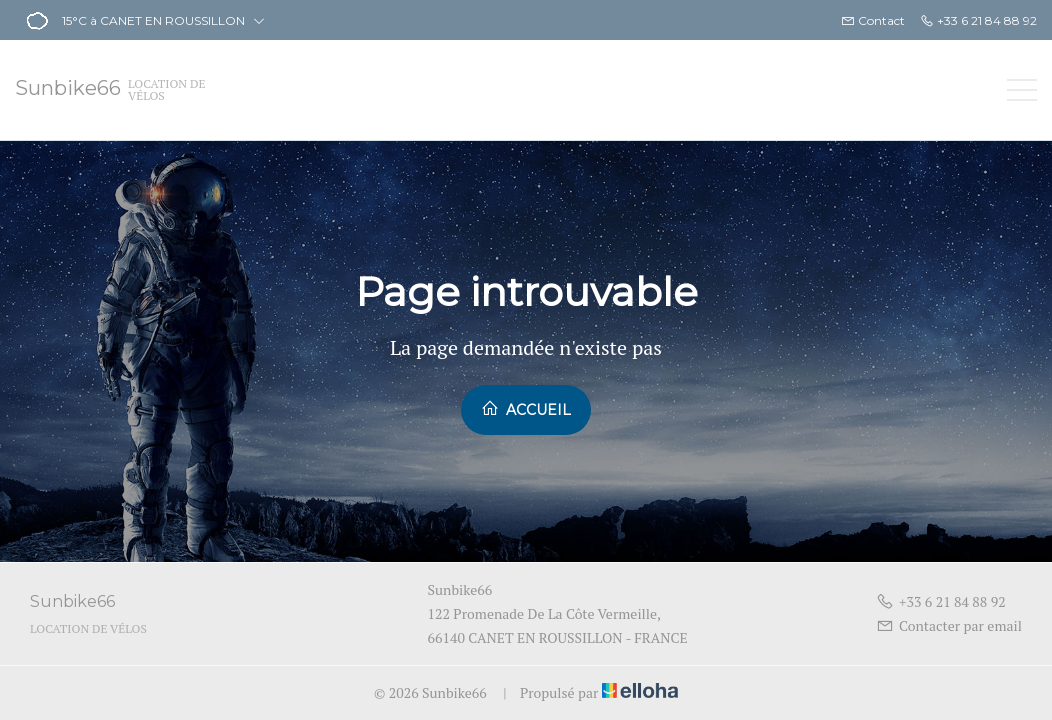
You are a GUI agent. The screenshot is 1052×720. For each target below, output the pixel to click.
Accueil (526, 409)
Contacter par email (949, 625)
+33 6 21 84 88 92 (941, 601)
